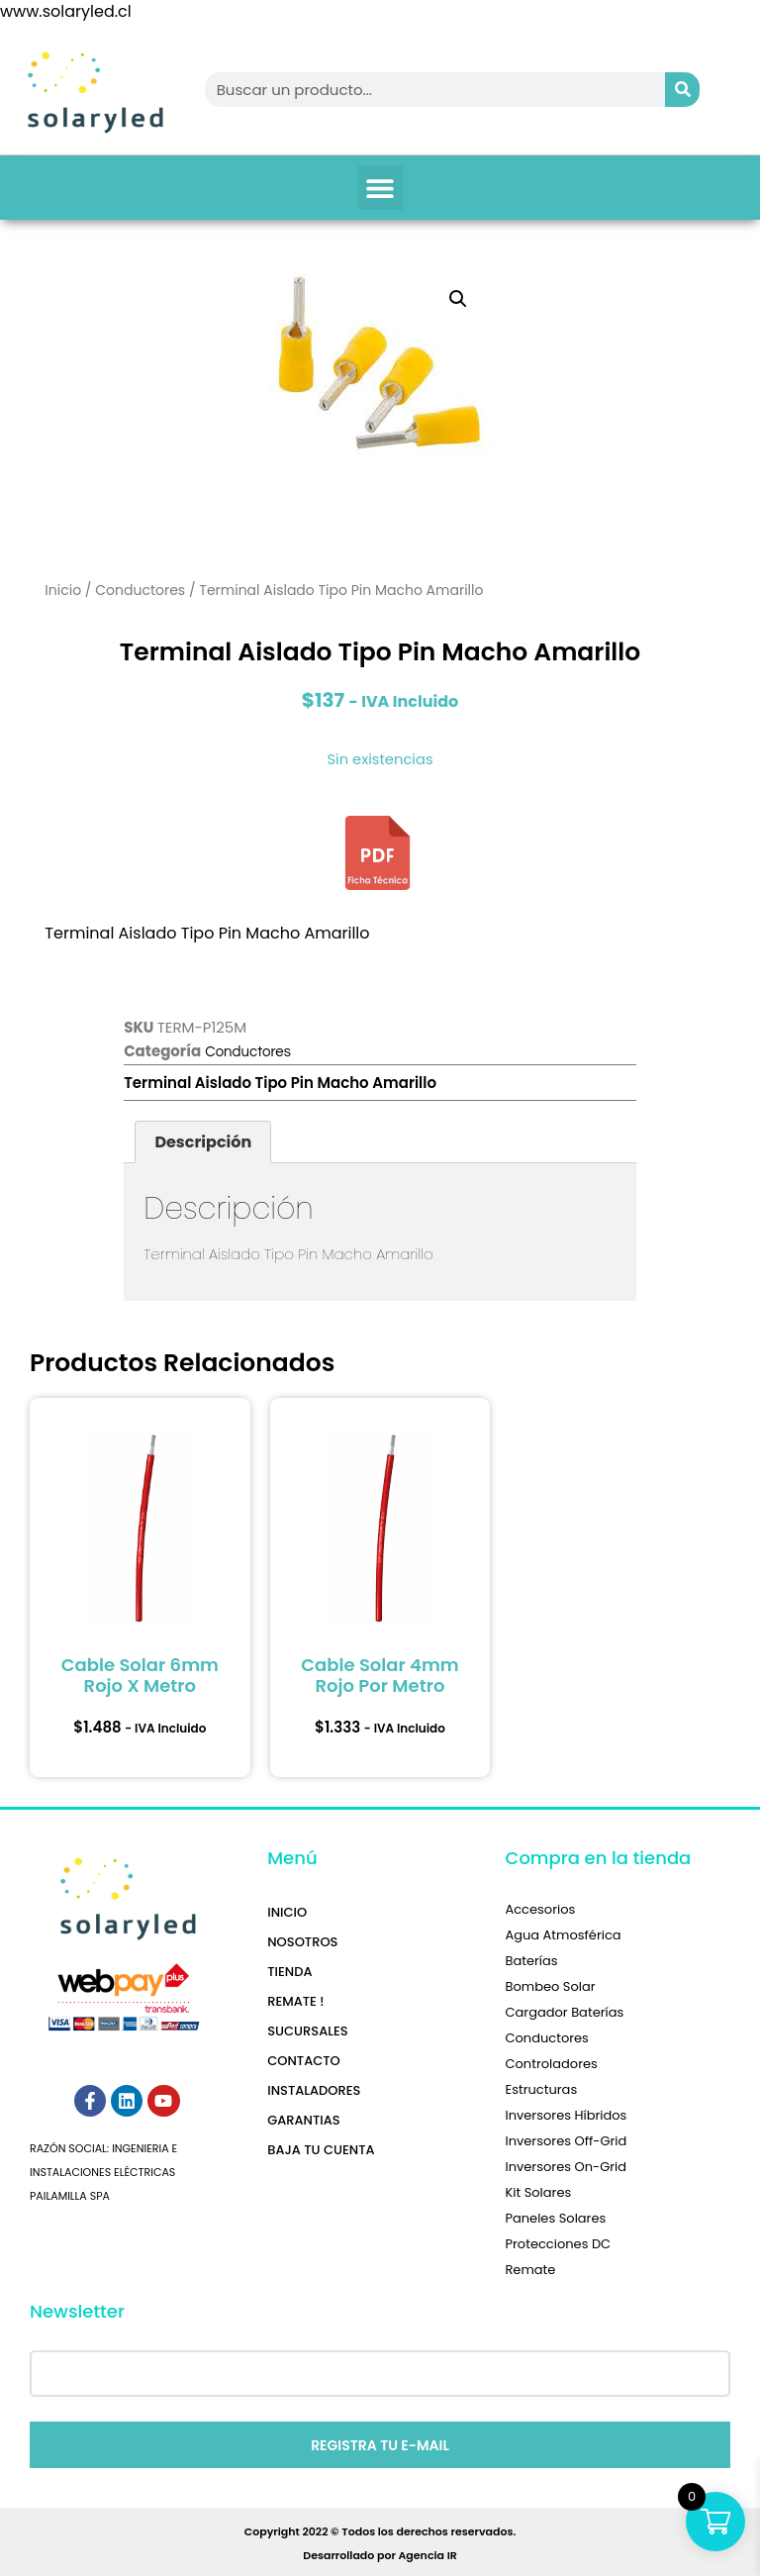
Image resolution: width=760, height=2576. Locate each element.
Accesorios (540, 1909)
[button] (380, 187)
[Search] (682, 89)
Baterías (531, 1960)
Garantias (303, 2120)
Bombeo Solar (550, 1986)
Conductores (140, 590)
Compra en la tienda (598, 1857)
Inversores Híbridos (565, 2115)
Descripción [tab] (202, 1142)
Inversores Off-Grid (565, 2140)
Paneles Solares (555, 2218)
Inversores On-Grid (565, 2166)
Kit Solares (538, 2192)
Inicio (63, 590)
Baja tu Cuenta (320, 2149)
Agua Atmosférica (562, 1935)
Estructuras (541, 2089)
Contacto (303, 2060)
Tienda (289, 1971)
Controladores (551, 2063)
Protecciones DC (558, 2243)
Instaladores (313, 2090)
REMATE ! (295, 2001)
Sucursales (307, 2031)
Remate (530, 2269)
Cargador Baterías (564, 2012)
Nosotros (302, 1941)
